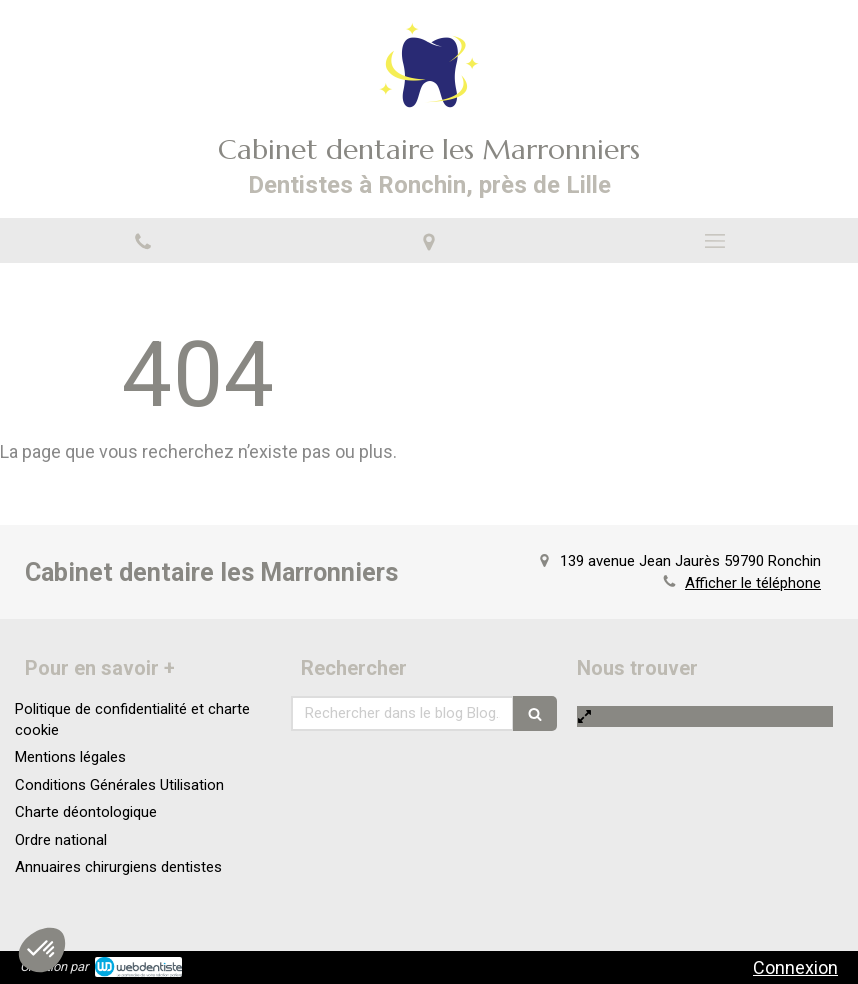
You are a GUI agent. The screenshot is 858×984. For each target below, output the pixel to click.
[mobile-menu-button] (715, 241)
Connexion (795, 967)
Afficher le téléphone (753, 583)
